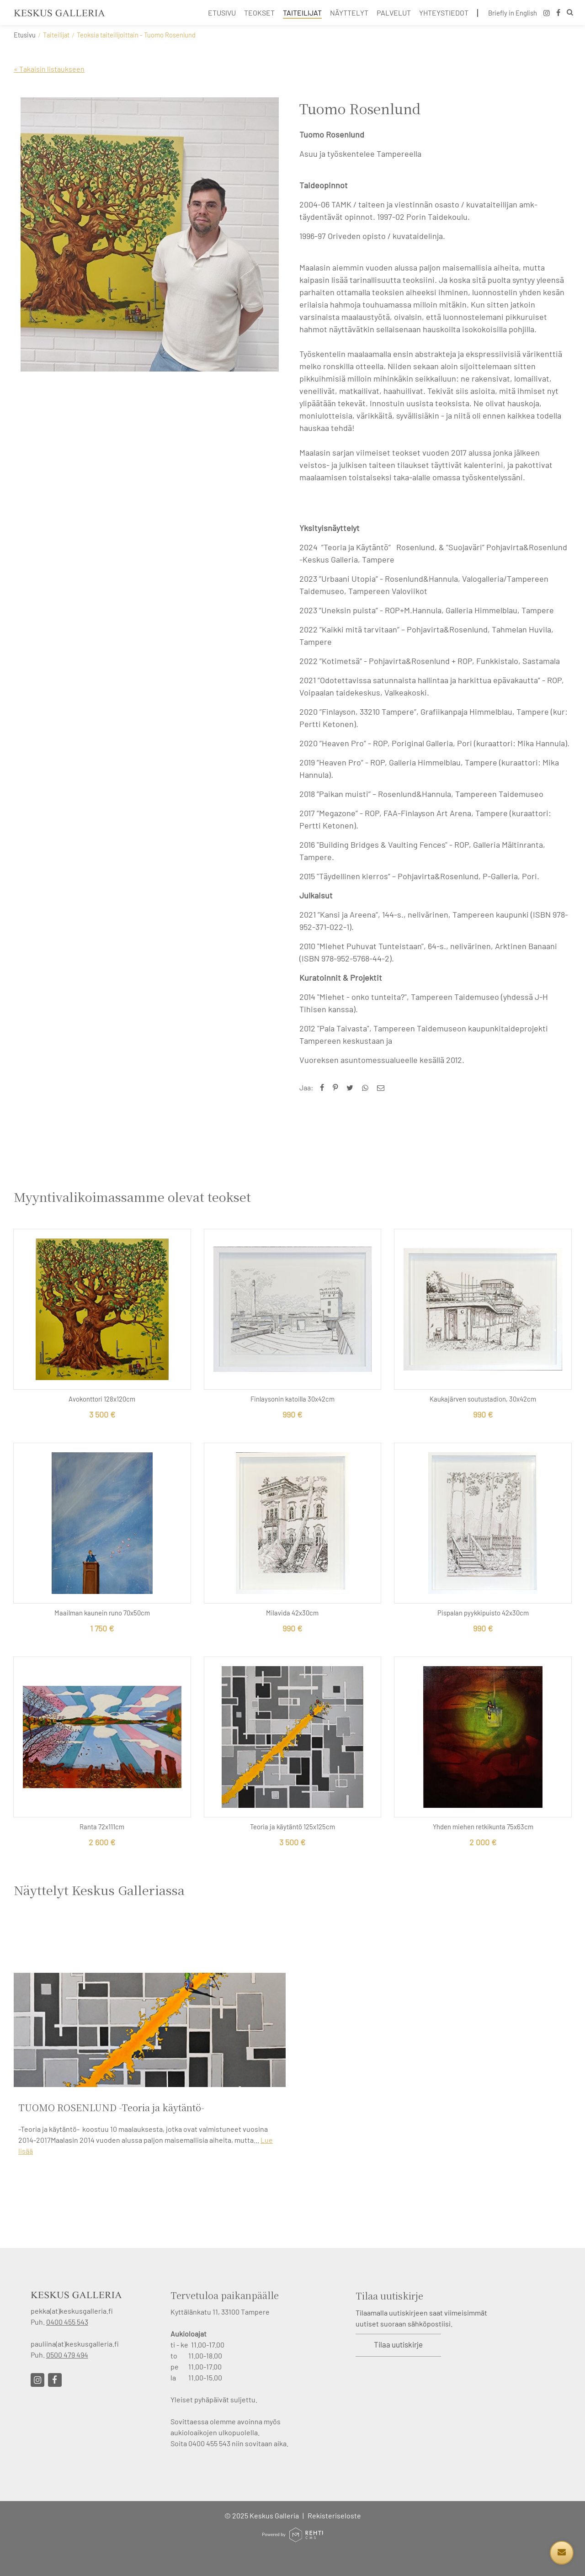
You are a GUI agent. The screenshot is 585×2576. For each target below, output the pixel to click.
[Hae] (570, 13)
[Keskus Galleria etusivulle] (59, 13)
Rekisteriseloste (334, 2515)
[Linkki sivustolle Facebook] (55, 2380)
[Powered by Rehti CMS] (292, 2538)
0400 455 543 (67, 2321)
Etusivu (25, 35)
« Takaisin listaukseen (49, 68)
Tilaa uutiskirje (398, 2344)
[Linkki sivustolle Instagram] (37, 2380)
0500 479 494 (67, 2354)
